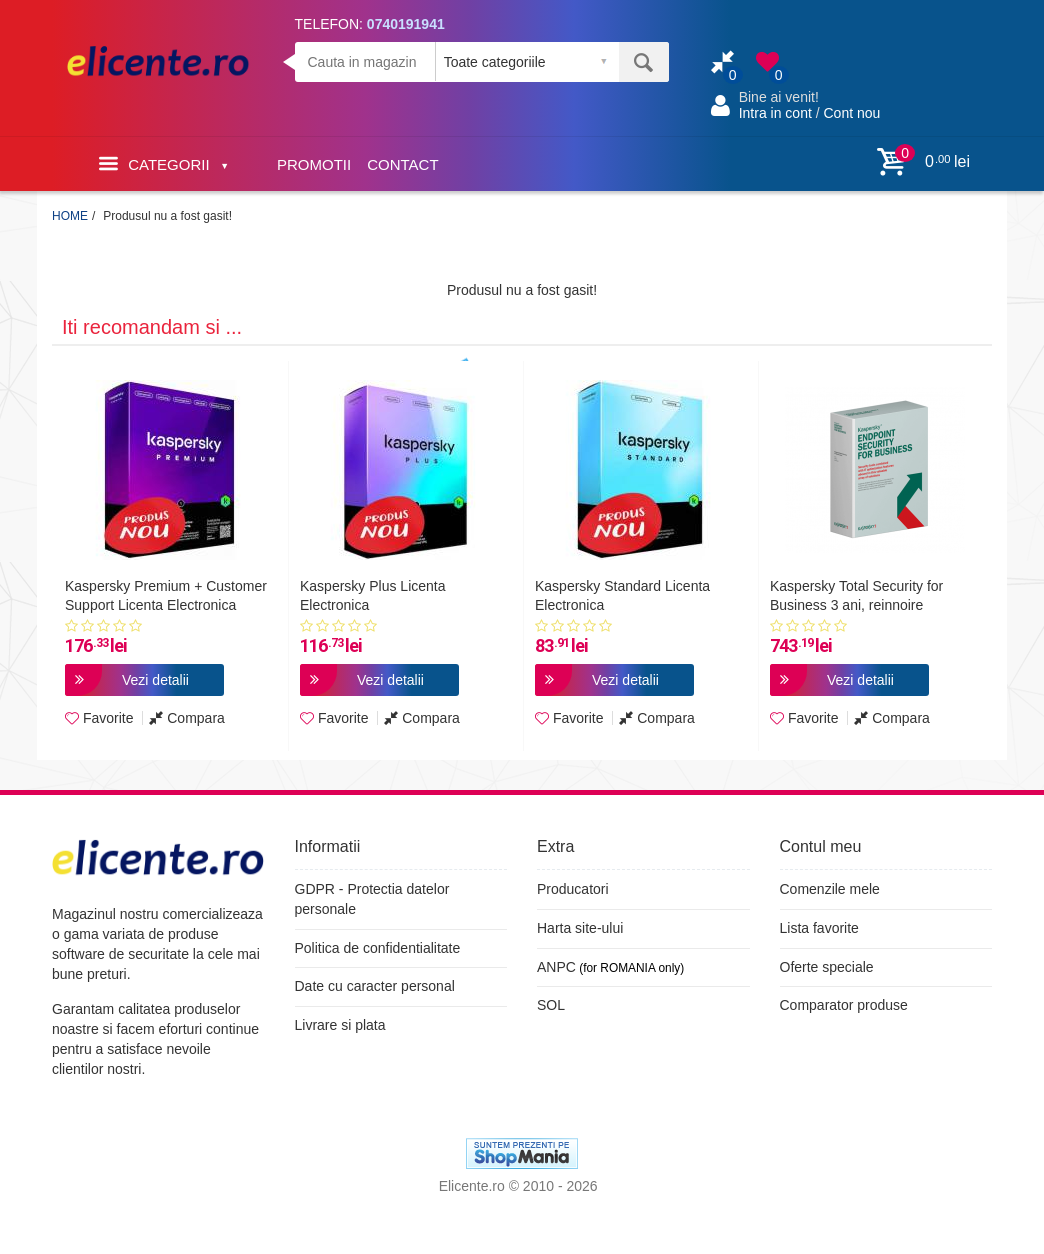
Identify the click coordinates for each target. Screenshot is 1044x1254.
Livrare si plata (340, 1025)
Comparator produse (844, 1005)
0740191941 (406, 24)
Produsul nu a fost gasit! (167, 216)
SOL (551, 1005)
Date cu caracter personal (375, 986)
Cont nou (851, 113)
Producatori (573, 889)
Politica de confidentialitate (378, 948)
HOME (70, 216)
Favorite (99, 718)
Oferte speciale (827, 967)
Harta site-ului (580, 928)
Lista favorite (819, 928)
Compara (186, 718)
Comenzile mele (830, 889)
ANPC (556, 967)
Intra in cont (775, 113)
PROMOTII (314, 164)
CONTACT (402, 164)
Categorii (163, 163)
